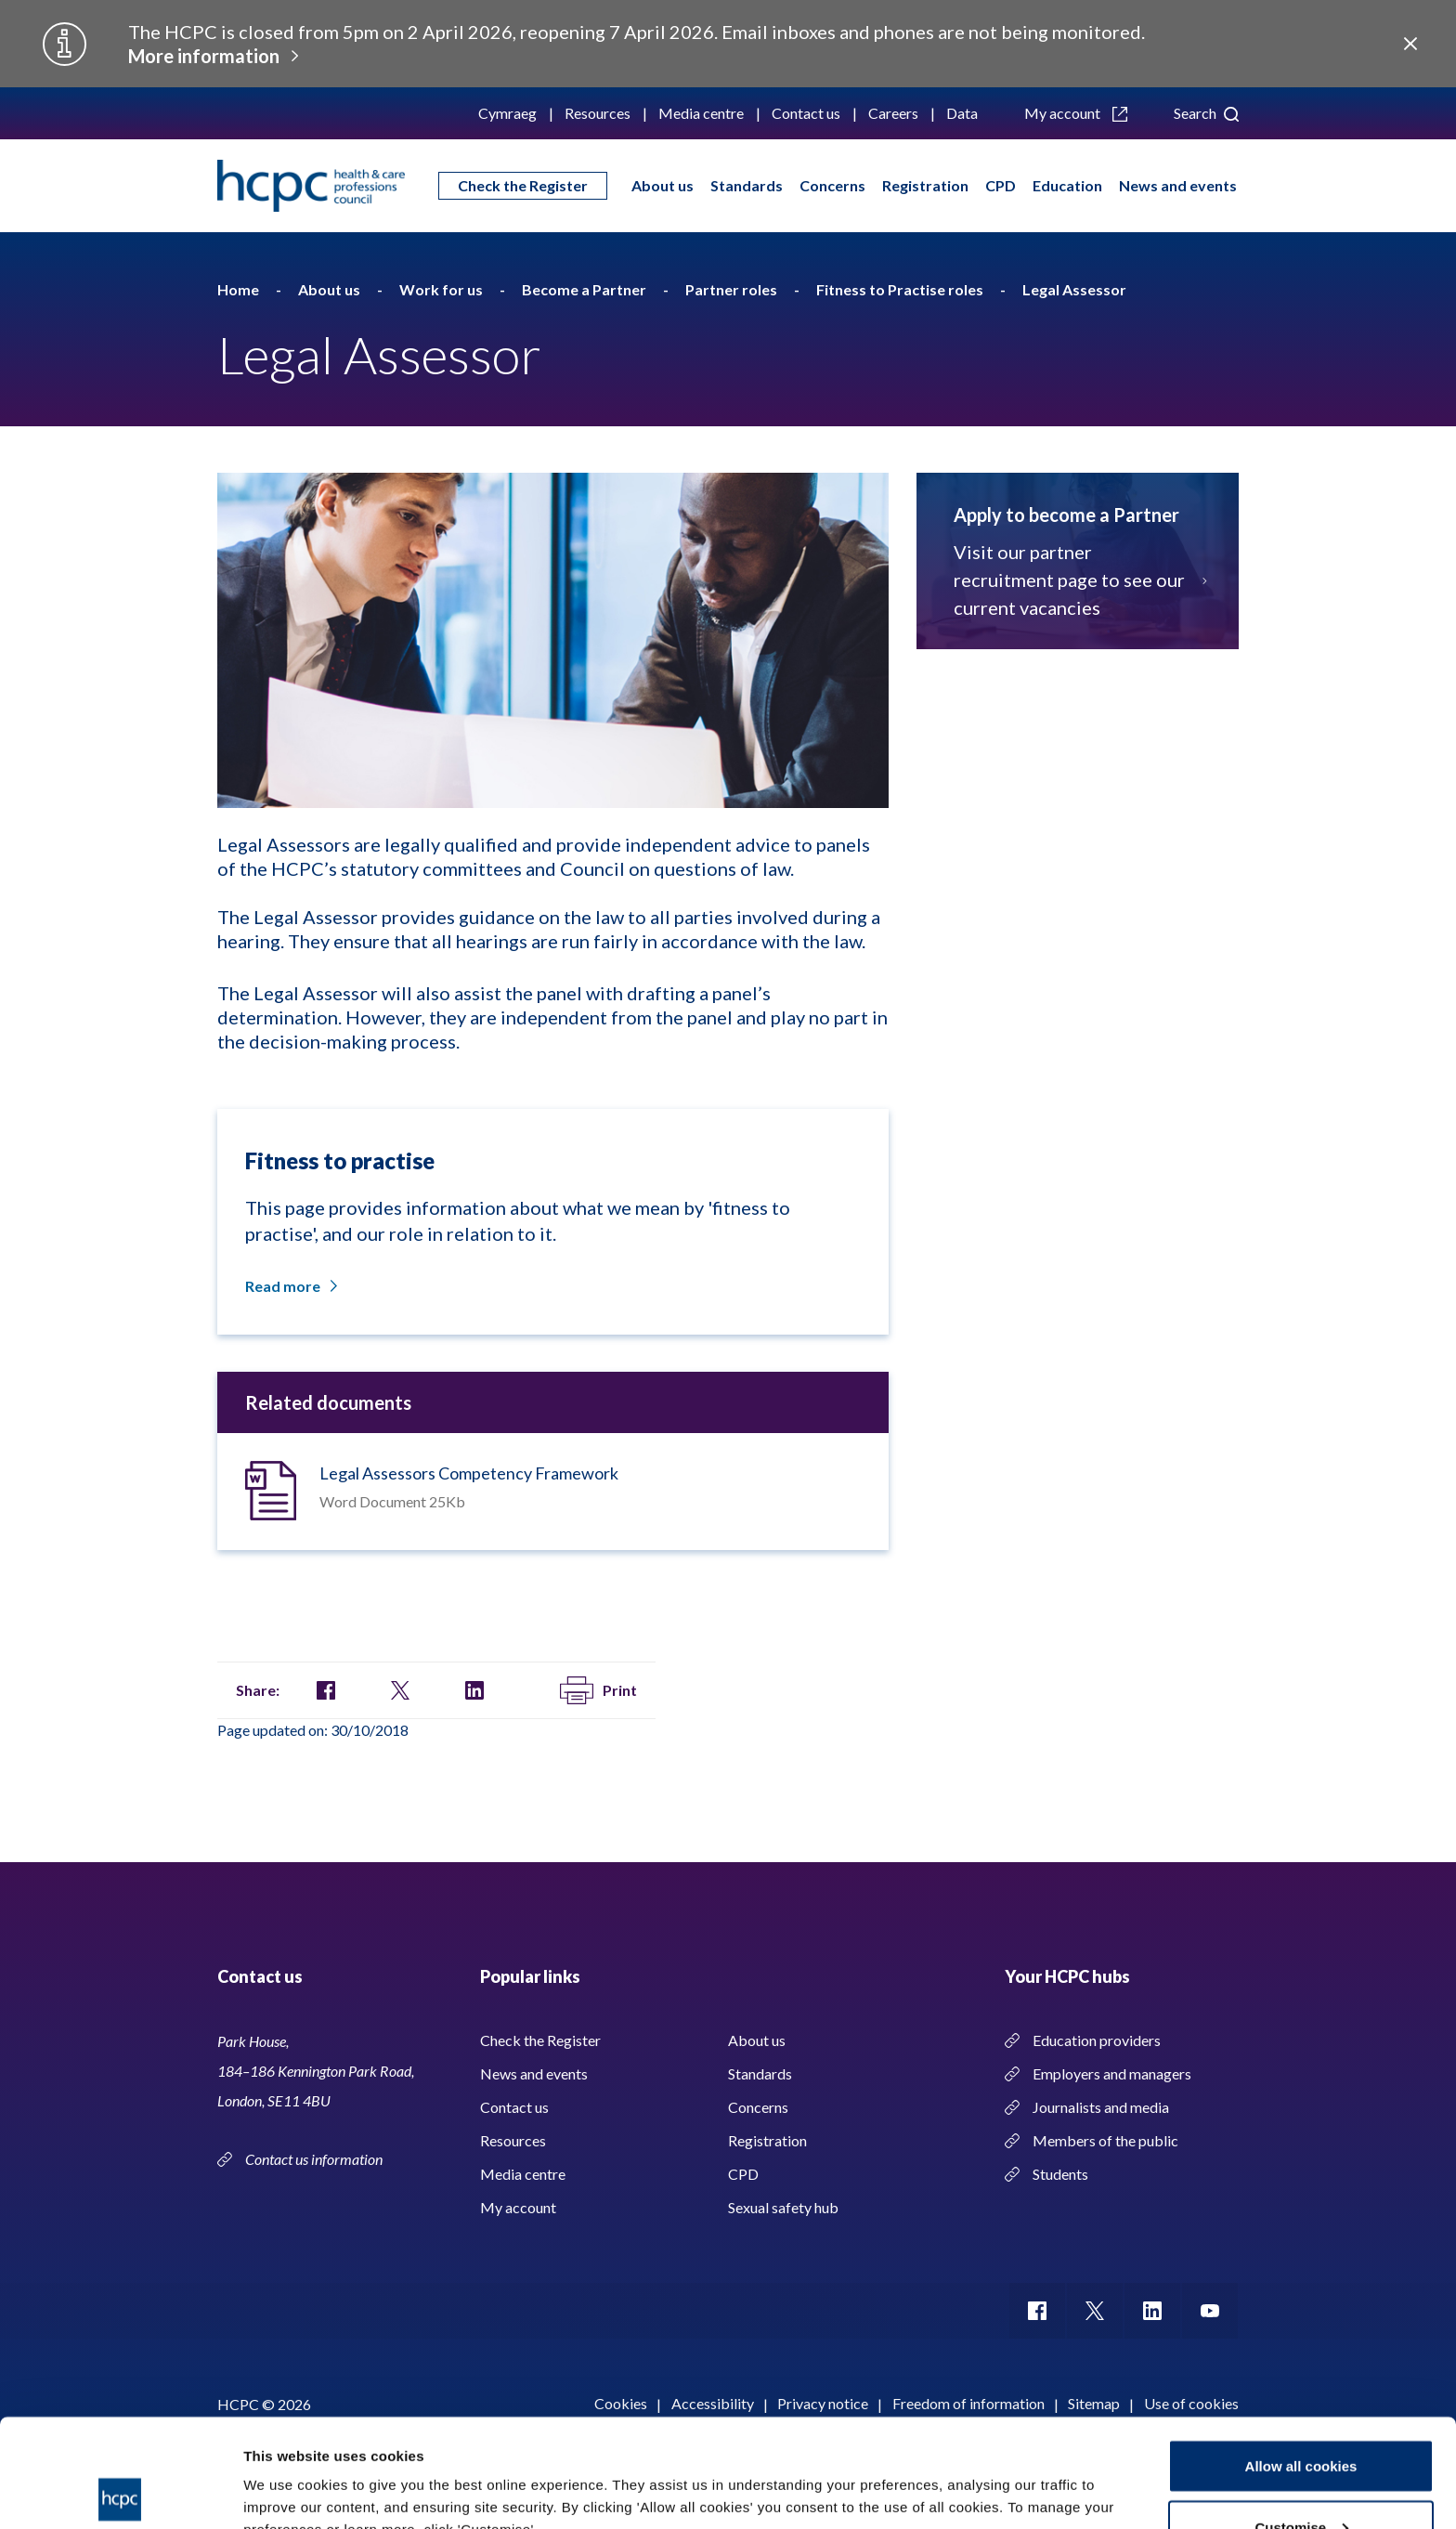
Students (1060, 2174)
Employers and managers (1112, 2073)
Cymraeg (507, 113)
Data (962, 113)
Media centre (701, 113)
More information (204, 56)
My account (1075, 113)
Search (1206, 113)
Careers (893, 113)
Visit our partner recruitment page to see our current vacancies (1078, 580)
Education (1067, 185)
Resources (597, 113)
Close (1410, 43)
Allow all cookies (1301, 2358)
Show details (286, 2472)
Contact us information (315, 2159)
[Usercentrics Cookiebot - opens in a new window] (120, 2493)
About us (662, 185)
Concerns (832, 185)
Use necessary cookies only (1301, 2479)
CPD (1000, 185)
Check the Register (523, 185)
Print (598, 1690)
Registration (925, 185)
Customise (1301, 2419)
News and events (1178, 185)
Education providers (1097, 2040)
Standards (746, 185)
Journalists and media (1101, 2107)
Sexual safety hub (783, 2207)
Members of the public (1105, 2140)
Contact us (806, 113)
